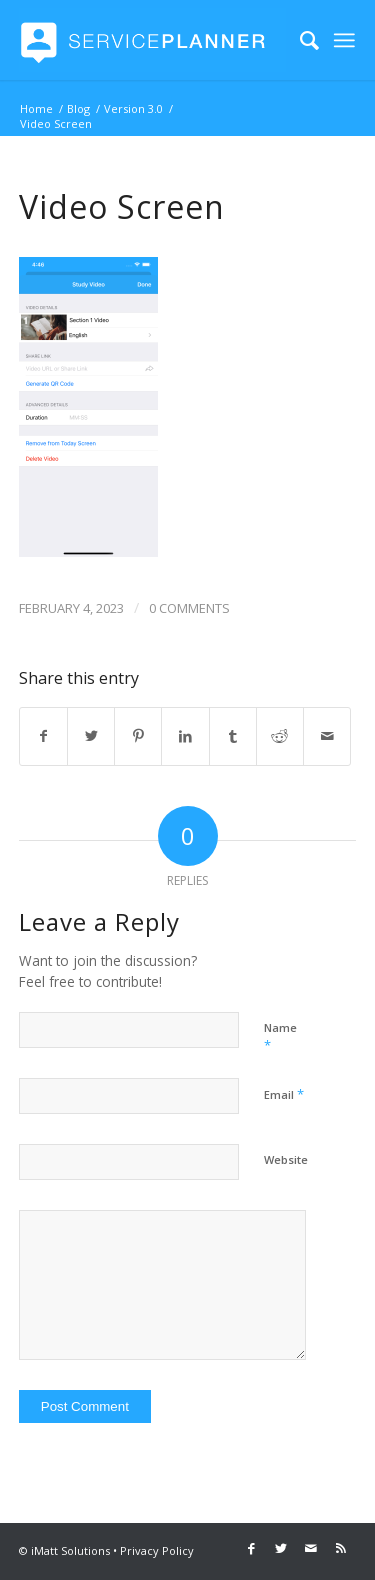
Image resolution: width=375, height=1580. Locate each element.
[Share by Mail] (327, 736)
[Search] (299, 40)
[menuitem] (299, 40)
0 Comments (189, 608)
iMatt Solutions (70, 1550)
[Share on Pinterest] (138, 736)
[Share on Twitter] (91, 736)
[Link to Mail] (311, 1548)
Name (280, 1037)
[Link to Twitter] (281, 1548)
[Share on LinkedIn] (185, 736)
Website (286, 1159)
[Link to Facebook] (251, 1548)
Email (284, 1094)
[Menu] (345, 40)
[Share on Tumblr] (233, 736)
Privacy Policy (157, 1550)
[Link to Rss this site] (341, 1548)
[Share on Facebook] (43, 736)
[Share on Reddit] (280, 736)
